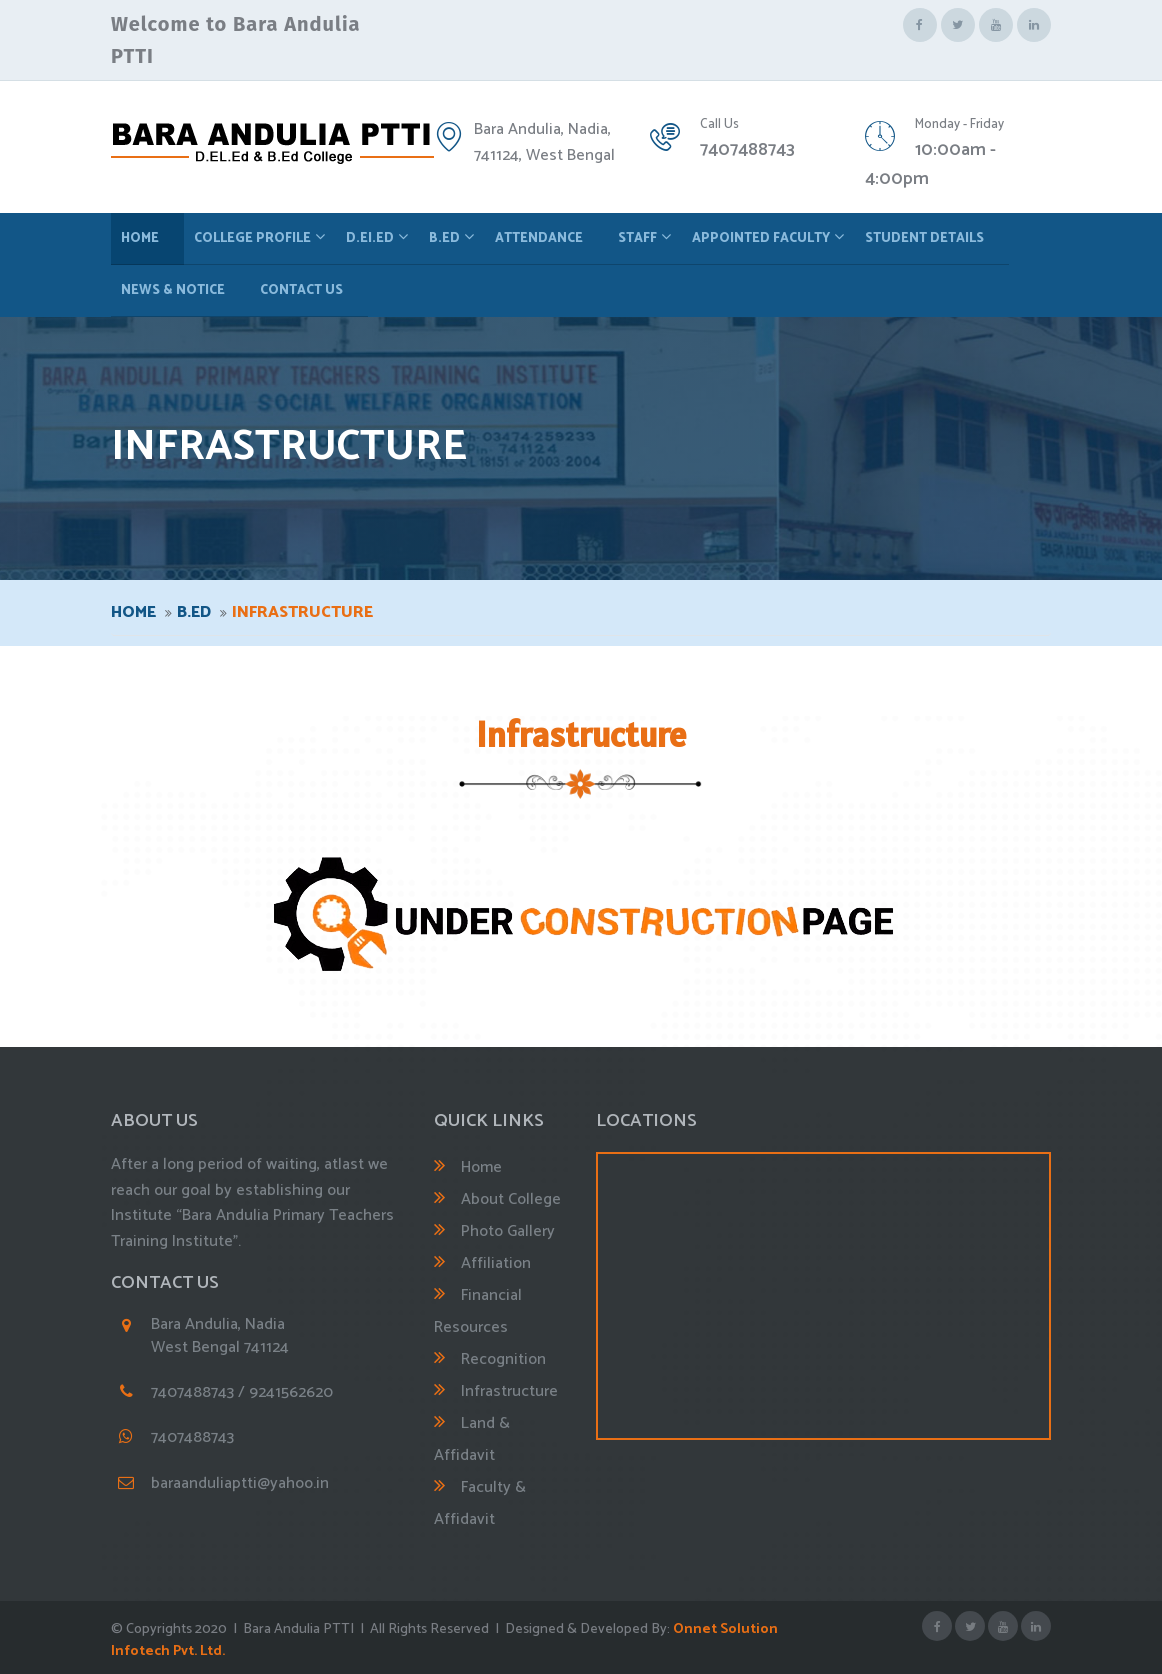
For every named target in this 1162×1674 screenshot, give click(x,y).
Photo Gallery (508, 1231)
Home (140, 238)
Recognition (503, 1359)
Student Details (924, 238)
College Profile (252, 238)
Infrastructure (509, 1391)
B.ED (444, 238)
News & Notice (173, 290)
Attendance (539, 238)
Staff (637, 238)
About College (511, 1199)
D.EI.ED (370, 238)
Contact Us (301, 290)
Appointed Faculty (761, 238)
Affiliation (496, 1263)
